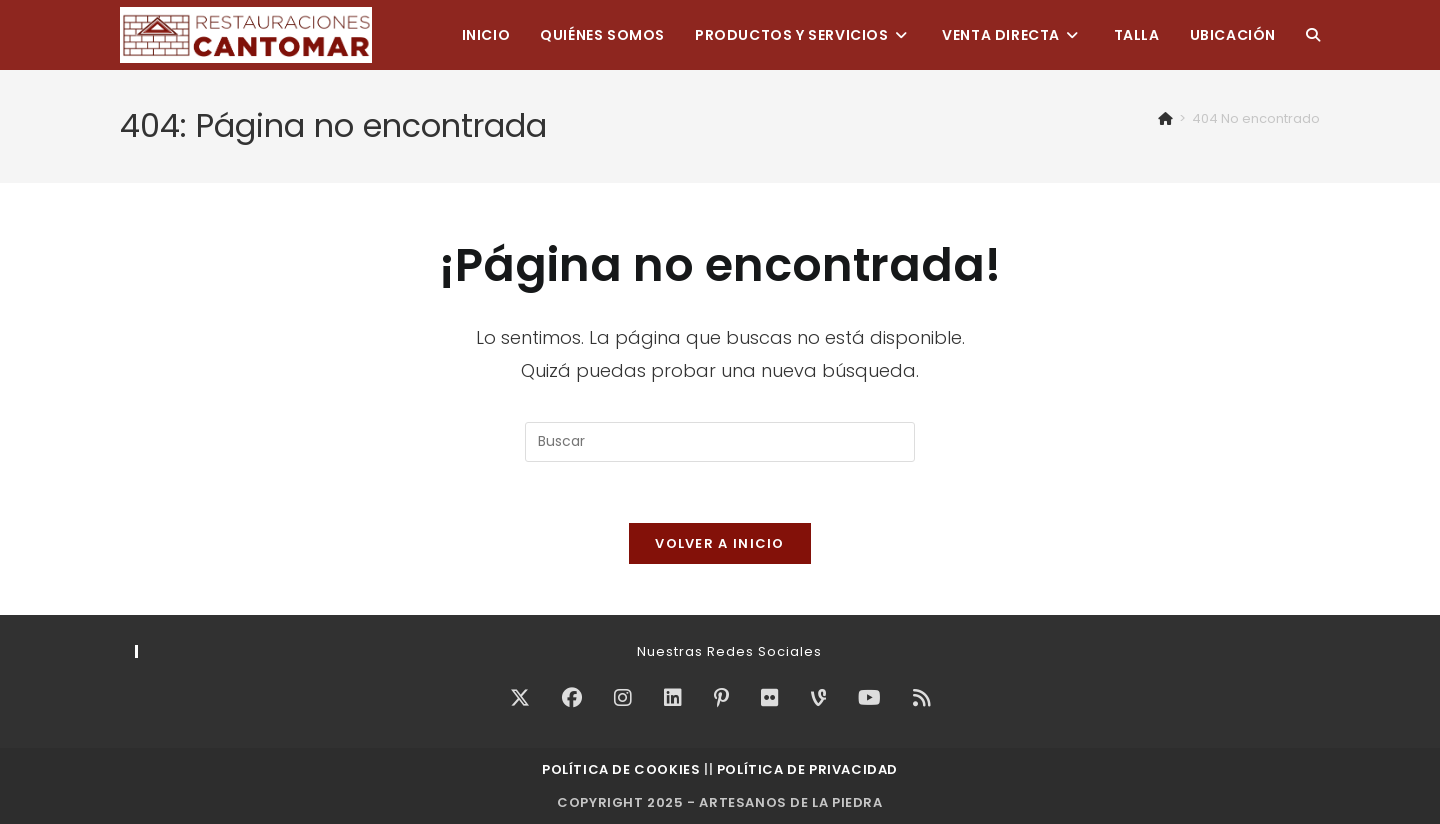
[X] (520, 698)
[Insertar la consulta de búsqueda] (720, 442)
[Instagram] (623, 698)
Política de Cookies (621, 769)
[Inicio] (1165, 118)
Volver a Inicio (720, 543)
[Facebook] (572, 698)
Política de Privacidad (807, 769)
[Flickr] (770, 698)
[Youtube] (869, 698)
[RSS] (922, 698)
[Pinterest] (721, 698)
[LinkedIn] (673, 698)
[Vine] (818, 698)
